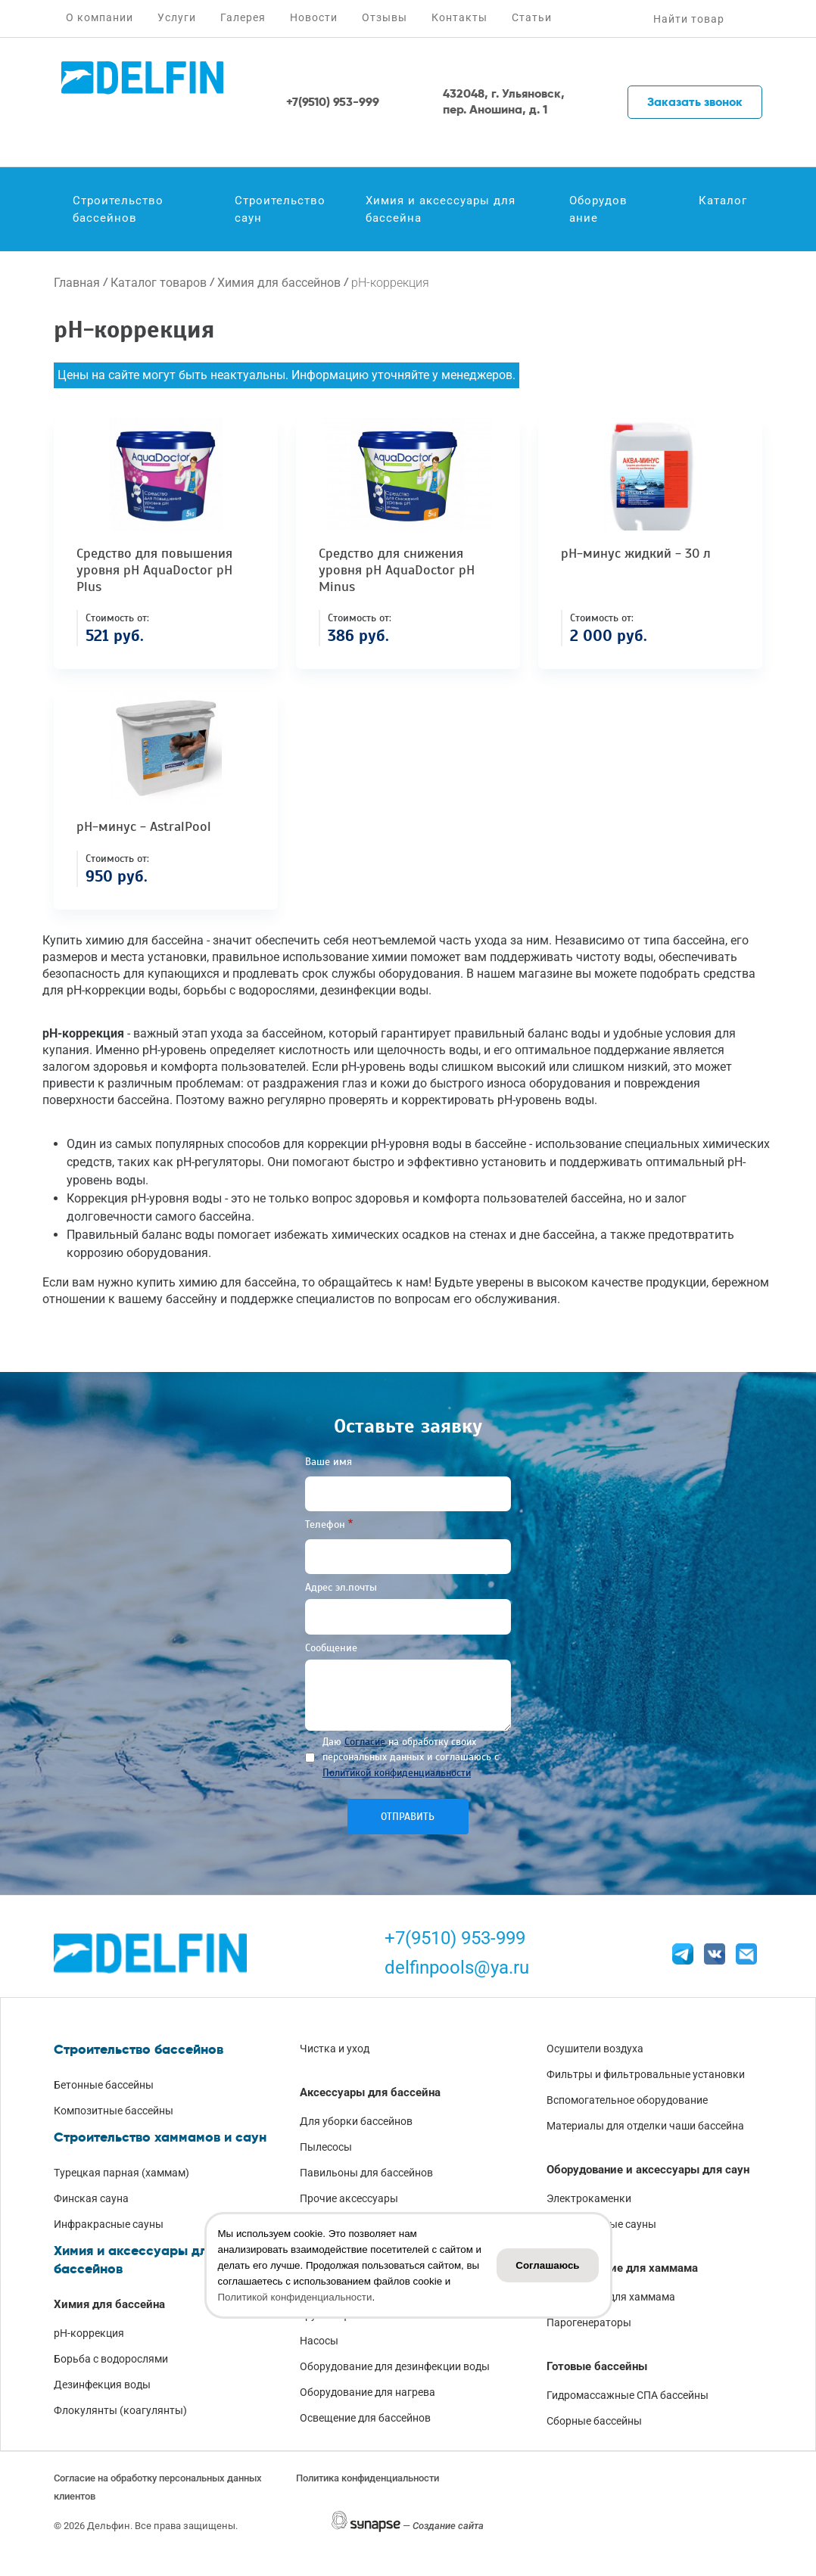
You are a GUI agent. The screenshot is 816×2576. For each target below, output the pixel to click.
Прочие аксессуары (349, 2198)
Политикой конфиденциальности (396, 1772)
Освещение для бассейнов (365, 2418)
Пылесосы (326, 2147)
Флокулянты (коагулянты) (120, 2410)
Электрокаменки (589, 2198)
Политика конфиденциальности (367, 2478)
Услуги (176, 17)
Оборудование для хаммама (622, 2268)
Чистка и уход (334, 2048)
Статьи (532, 17)
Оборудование (598, 209)
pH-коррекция (89, 2333)
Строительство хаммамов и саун (160, 2137)
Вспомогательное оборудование (627, 2100)
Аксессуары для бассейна (370, 2092)
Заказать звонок (695, 102)
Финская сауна (91, 2198)
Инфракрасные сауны (109, 2224)
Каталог (723, 200)
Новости (314, 17)
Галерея (243, 17)
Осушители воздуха (595, 2048)
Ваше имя (328, 1461)
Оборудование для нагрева (367, 2392)
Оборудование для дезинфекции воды (395, 2366)
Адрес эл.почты (341, 1587)
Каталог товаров (159, 282)
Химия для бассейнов (279, 282)
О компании (99, 17)
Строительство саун (280, 209)
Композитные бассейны (113, 2111)
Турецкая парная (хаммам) (121, 2173)
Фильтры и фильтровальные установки (646, 2074)
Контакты (459, 17)
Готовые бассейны (597, 2366)
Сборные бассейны (594, 2421)
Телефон (325, 1524)
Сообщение (331, 1647)
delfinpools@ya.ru (457, 1967)
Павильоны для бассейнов (366, 2173)
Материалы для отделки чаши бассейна (645, 2126)
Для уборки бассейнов (356, 2121)
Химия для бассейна (109, 2304)
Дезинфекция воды (102, 2384)
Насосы (319, 2341)
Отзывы (384, 17)
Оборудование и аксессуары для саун (648, 2169)
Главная (77, 282)
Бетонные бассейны (104, 2085)
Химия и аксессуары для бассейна (440, 209)
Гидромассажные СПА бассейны (628, 2395)
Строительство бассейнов (118, 209)
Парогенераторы (589, 2322)
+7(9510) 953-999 (455, 1938)
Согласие (364, 1741)
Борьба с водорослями (111, 2359)
